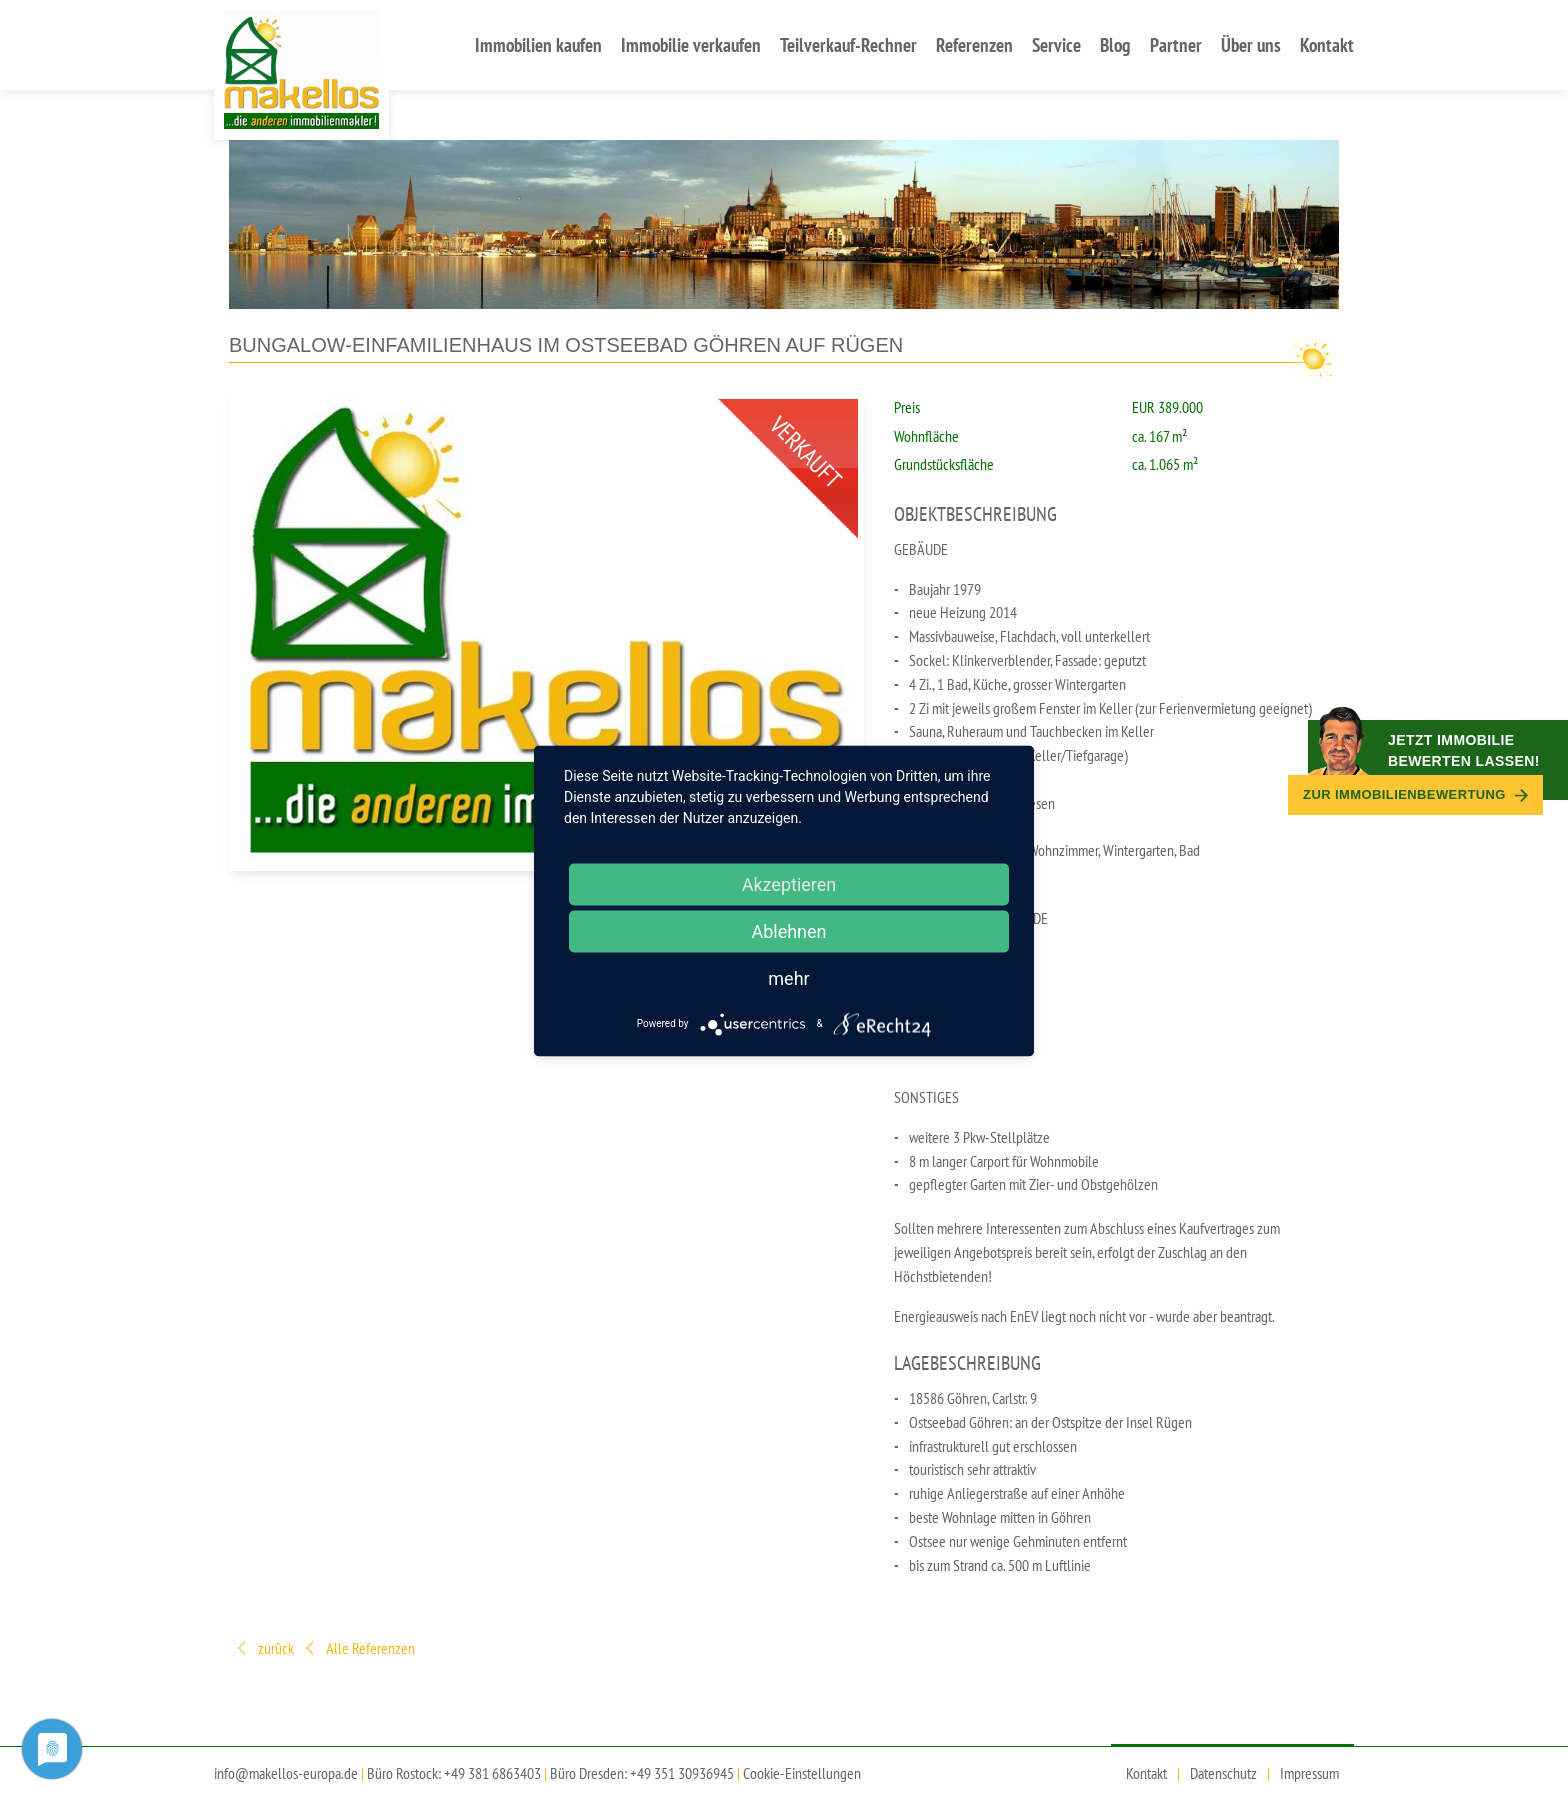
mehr (788, 977)
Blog (1115, 44)
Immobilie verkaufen (691, 44)
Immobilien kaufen (538, 44)
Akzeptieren (789, 883)
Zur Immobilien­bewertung (1415, 794)
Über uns (1251, 44)
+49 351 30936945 (682, 1773)
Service (1056, 44)
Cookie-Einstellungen (802, 1773)
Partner (1176, 44)
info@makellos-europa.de (286, 1773)
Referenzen (974, 44)
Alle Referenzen (358, 1649)
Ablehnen (788, 930)
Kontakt (1327, 44)
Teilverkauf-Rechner (848, 44)
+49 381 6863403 (492, 1773)
